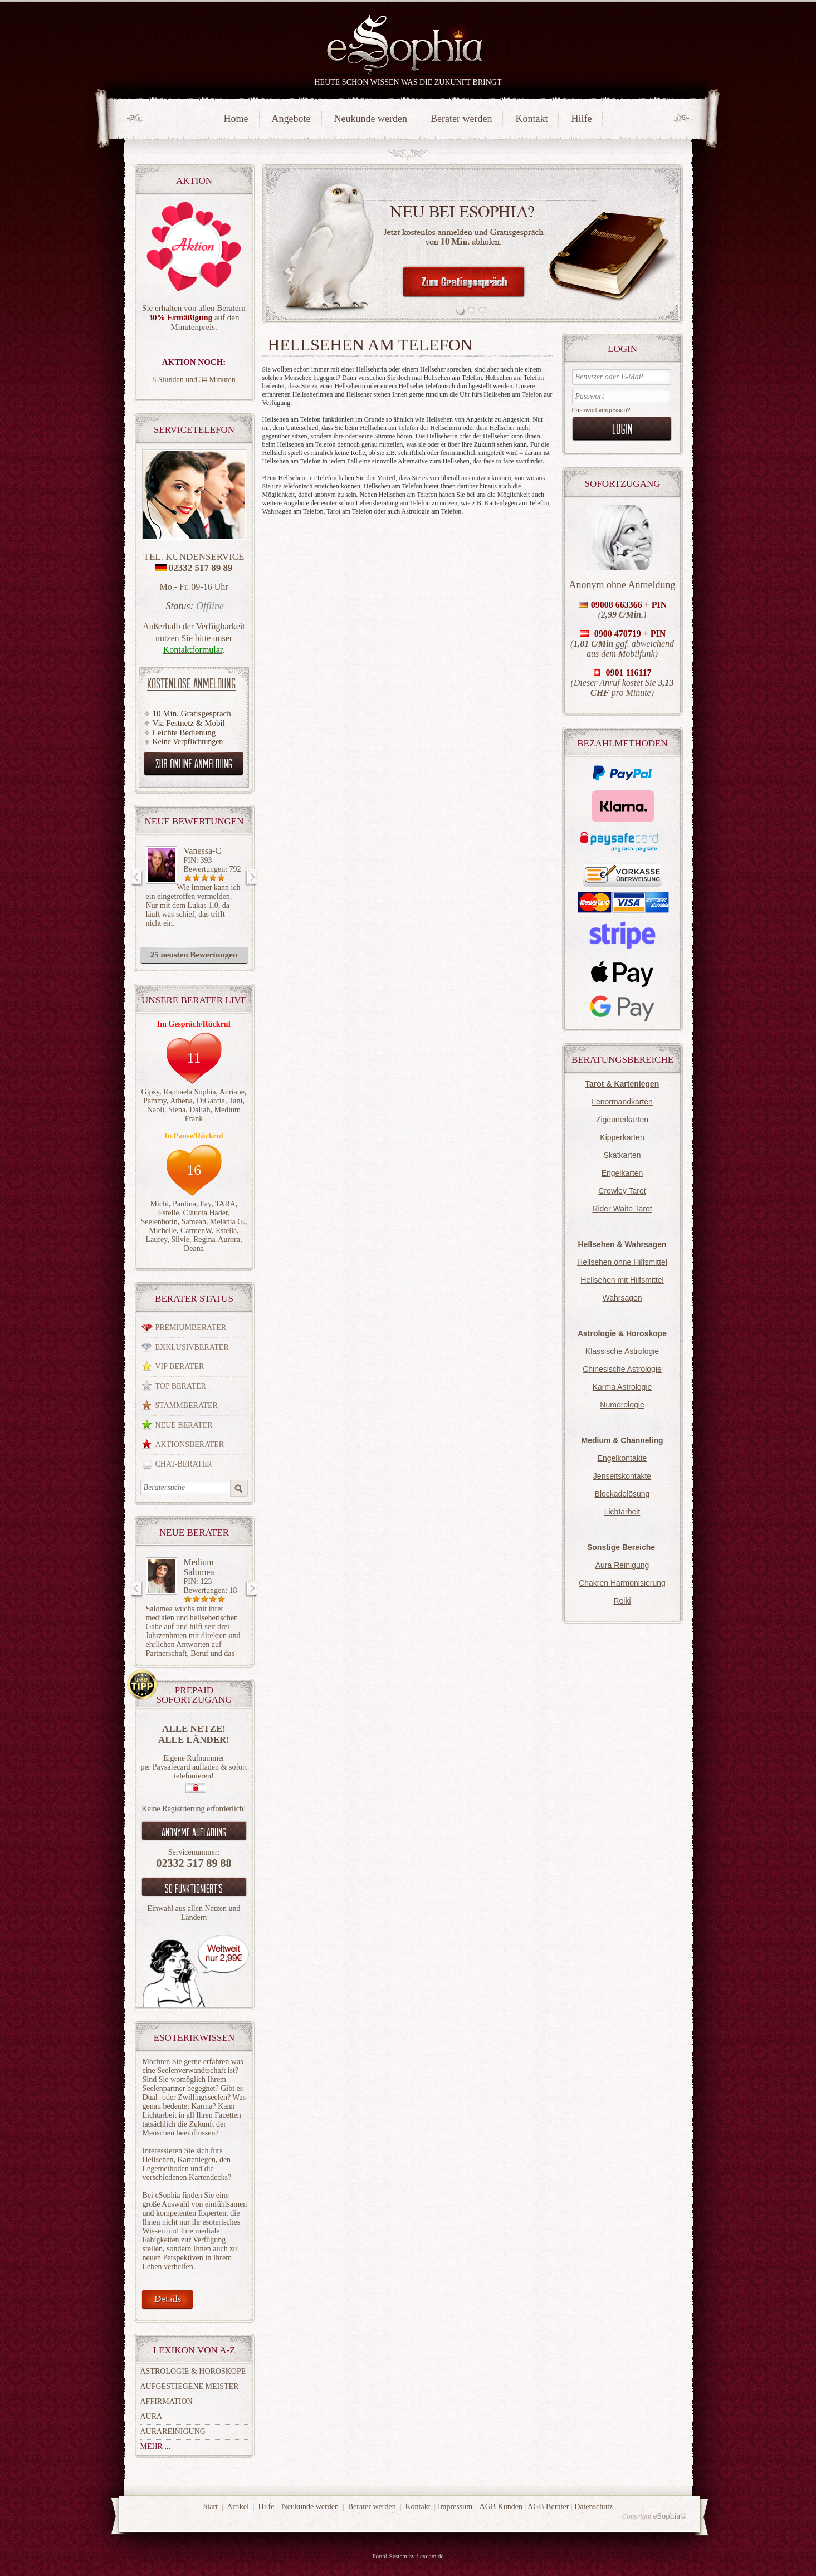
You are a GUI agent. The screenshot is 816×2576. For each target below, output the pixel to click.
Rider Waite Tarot (622, 1208)
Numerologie (622, 1404)
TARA (225, 1204)
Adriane (232, 1092)
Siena (176, 1110)
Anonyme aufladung (194, 1832)
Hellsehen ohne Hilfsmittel (622, 1262)
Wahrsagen (622, 1297)
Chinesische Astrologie (622, 1369)
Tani (236, 1101)
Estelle (168, 1213)
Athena (181, 1101)
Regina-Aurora (216, 1239)
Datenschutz (593, 2506)
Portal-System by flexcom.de (407, 2556)
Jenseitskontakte (622, 1476)
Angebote (291, 118)
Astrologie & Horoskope (193, 2371)
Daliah (199, 1110)
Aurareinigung (173, 2431)
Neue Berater (184, 1425)
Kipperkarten (622, 1137)
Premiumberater (191, 1327)
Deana (194, 1248)
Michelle (163, 1230)
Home (236, 118)
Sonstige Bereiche (621, 1547)
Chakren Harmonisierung (622, 1582)
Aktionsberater (189, 1444)
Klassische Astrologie (622, 1351)
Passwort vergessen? (601, 410)
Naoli (155, 1110)
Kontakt (531, 118)
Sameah (194, 1222)
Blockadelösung (622, 1493)
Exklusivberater (192, 1347)
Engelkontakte (622, 1458)
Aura (151, 2416)
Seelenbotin (159, 1222)
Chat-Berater (183, 1464)
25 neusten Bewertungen (194, 954)
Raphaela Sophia (189, 1092)
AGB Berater (548, 2506)
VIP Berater (179, 1366)
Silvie (180, 1239)
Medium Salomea (199, 1567)
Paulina (184, 1204)
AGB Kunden (501, 2506)
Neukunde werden (370, 118)
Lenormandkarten (622, 1101)
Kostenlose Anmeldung (191, 683)
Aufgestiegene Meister (189, 2386)
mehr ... (155, 2446)
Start (210, 2506)
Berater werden (461, 118)
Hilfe (581, 118)
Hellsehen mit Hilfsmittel (621, 1279)
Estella (226, 1230)
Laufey (157, 1239)
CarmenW (196, 1230)
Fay (205, 1204)
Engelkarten (622, 1173)
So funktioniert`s (194, 1888)
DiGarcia (211, 1101)
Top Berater (180, 1386)
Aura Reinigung (622, 1565)
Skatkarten (622, 1155)
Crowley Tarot (622, 1190)
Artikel (238, 2506)
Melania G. (227, 1222)
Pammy (155, 1101)
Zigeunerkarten (622, 1119)
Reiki (622, 1600)
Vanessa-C (203, 851)
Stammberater (186, 1405)
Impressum (455, 2506)
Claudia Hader (205, 1213)
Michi (159, 1204)
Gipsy (150, 1092)
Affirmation (166, 2401)
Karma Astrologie (622, 1386)
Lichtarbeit (622, 1511)
